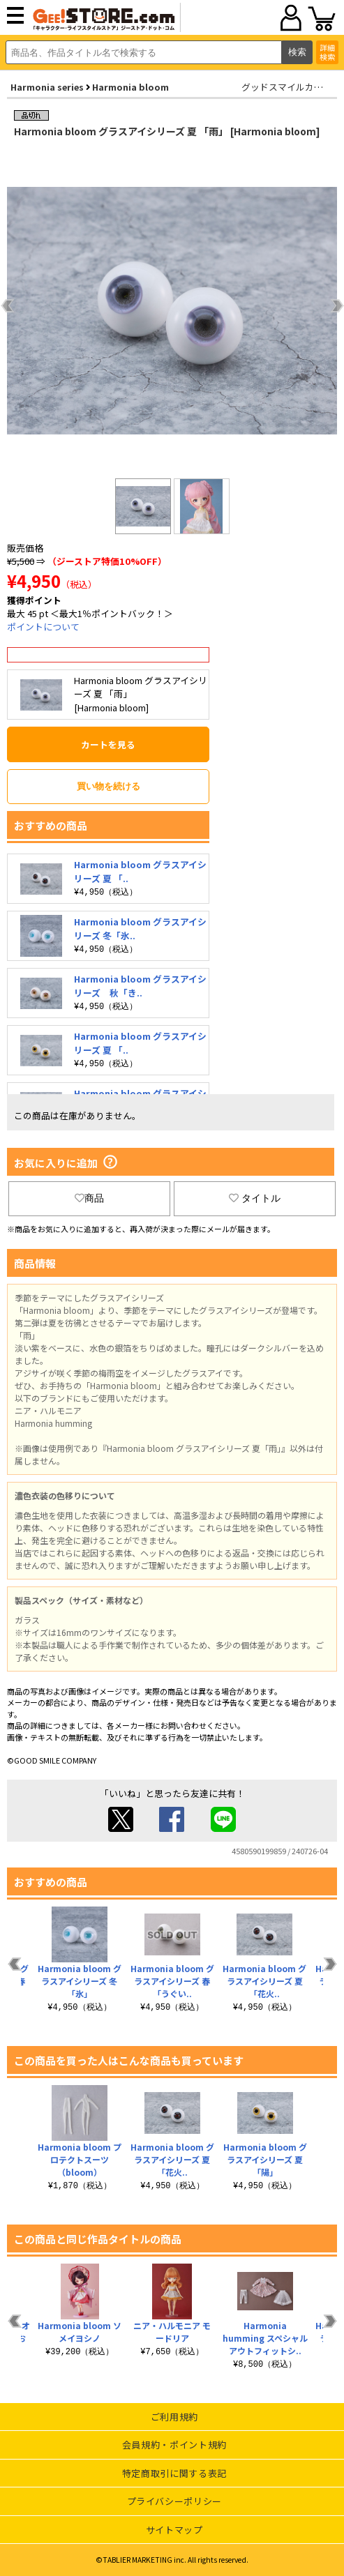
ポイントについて (43, 626)
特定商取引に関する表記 (174, 2473)
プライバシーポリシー (175, 2501)
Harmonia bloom (130, 86)
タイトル (255, 1198)
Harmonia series (47, 86)
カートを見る (108, 744)
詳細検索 (327, 52)
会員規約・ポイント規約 (174, 2444)
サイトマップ (174, 2529)
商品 (89, 1198)
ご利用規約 (174, 2416)
